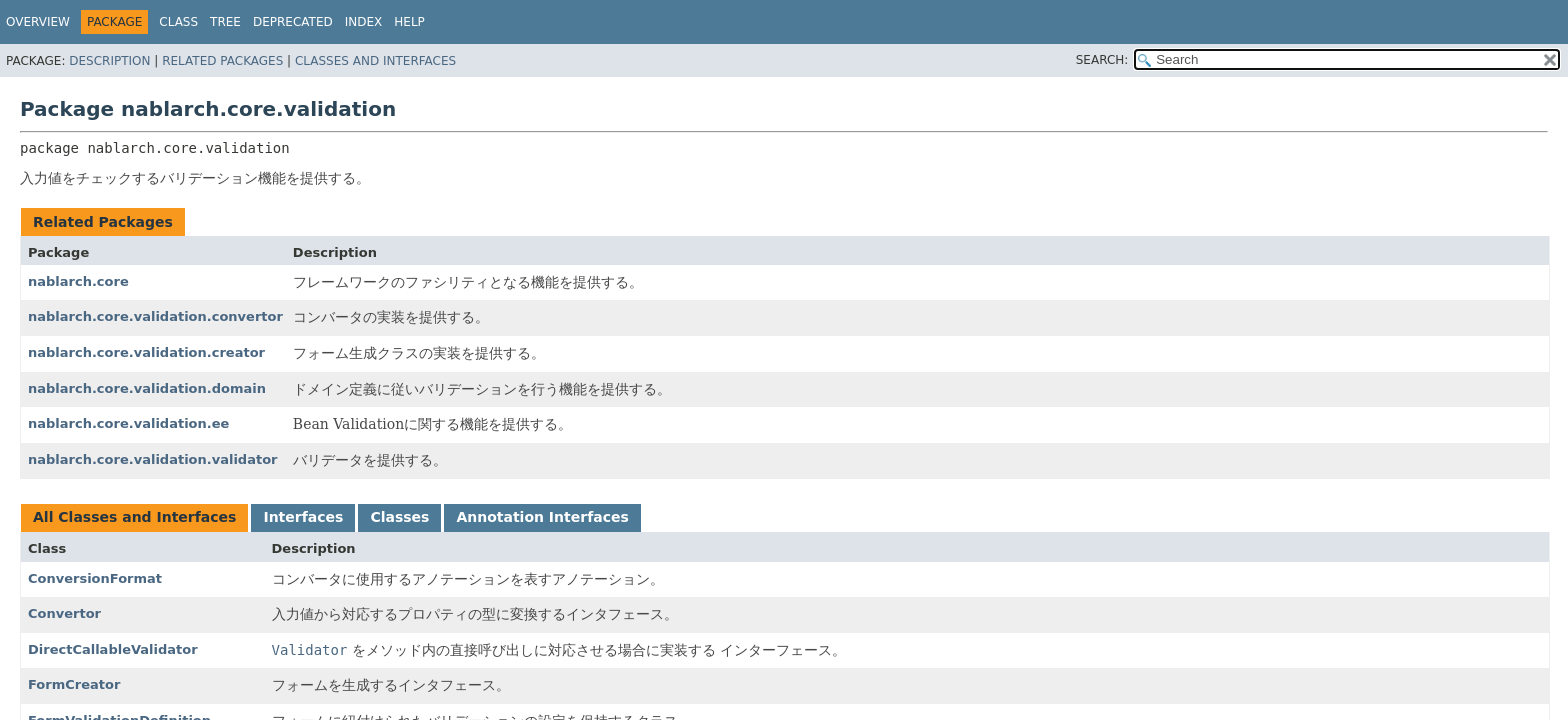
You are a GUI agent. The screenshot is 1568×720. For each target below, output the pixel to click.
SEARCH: (1102, 60)
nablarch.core (78, 281)
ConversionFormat (95, 578)
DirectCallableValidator (113, 649)
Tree (225, 22)
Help (409, 22)
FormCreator (74, 684)
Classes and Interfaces (375, 61)
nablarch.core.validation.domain (147, 388)
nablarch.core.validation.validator (153, 459)
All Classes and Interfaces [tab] (134, 517)
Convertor (64, 613)
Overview (38, 22)
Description (109, 61)
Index (364, 22)
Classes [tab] (399, 517)
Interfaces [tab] (303, 517)
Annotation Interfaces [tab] (542, 517)
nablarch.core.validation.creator (146, 352)
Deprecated (293, 22)
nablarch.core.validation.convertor (155, 316)
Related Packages (222, 61)
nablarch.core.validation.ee (128, 423)
